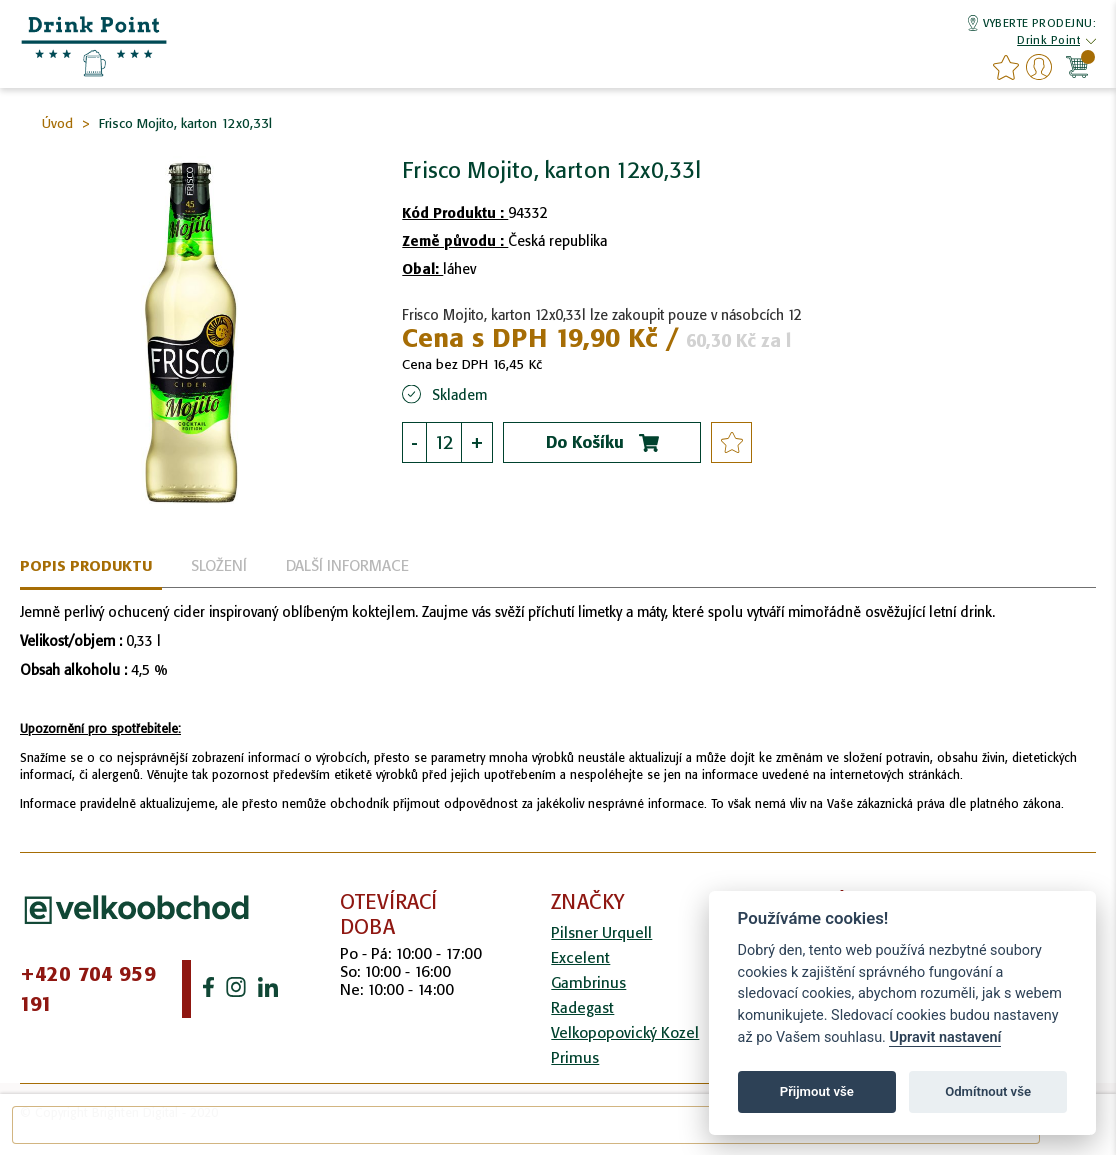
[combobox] (526, 1125)
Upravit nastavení (945, 1037)
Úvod (57, 123)
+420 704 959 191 (88, 989)
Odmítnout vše (988, 1091)
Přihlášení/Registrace (1039, 67)
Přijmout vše (817, 1091)
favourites (1006, 67)
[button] (1048, 42)
